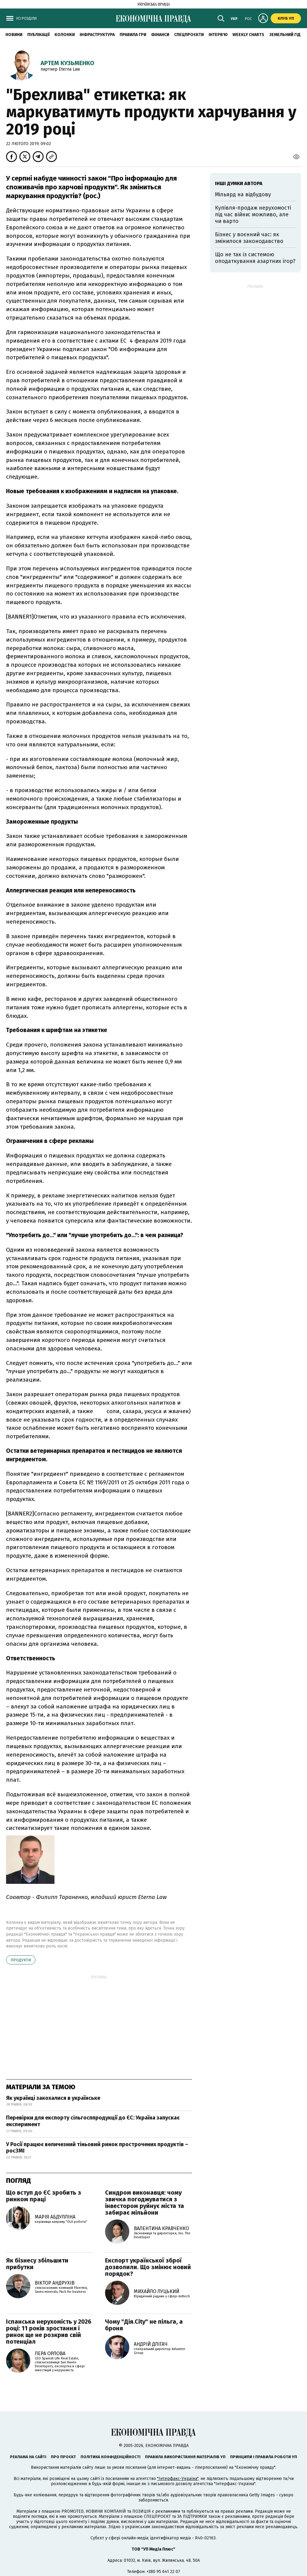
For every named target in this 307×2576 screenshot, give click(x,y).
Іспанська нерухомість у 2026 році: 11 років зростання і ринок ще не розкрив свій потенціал (48, 2331)
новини (13, 34)
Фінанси (160, 34)
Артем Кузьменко (67, 63)
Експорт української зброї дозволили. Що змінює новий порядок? (148, 2267)
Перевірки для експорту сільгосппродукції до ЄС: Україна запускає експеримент (93, 2121)
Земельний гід (285, 34)
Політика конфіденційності (110, 2457)
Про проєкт (63, 2457)
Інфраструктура (97, 34)
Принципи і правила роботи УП (263, 2457)
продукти (21, 1960)
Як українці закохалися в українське (53, 2098)
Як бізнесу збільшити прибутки (37, 2264)
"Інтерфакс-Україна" (177, 2478)
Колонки (64, 34)
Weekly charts (248, 34)
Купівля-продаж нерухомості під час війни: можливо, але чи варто (253, 214)
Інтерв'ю (218, 34)
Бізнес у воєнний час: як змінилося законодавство (249, 237)
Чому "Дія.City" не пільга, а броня (144, 2325)
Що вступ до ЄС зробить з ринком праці (43, 2196)
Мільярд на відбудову (243, 194)
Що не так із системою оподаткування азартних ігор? (255, 257)
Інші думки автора (238, 183)
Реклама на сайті (28, 2457)
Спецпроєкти (189, 34)
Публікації (38, 34)
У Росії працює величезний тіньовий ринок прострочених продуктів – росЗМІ (97, 2147)
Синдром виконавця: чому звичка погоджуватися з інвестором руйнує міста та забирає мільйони (144, 2202)
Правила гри (133, 34)
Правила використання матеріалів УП (185, 2457)
